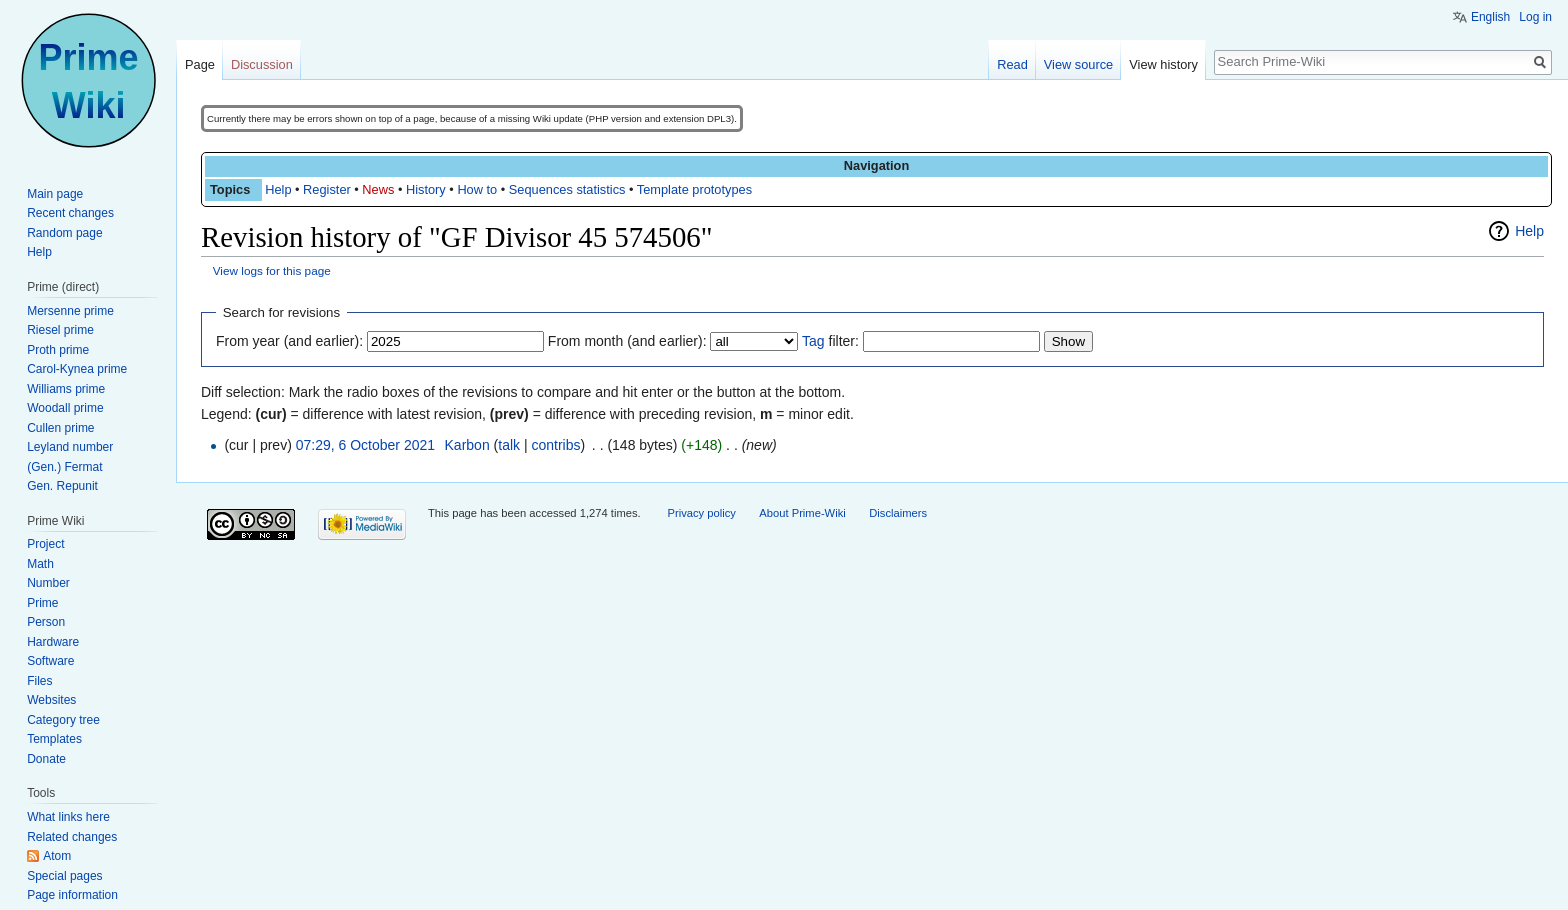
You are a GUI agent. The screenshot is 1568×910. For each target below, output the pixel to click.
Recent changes (70, 213)
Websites (51, 700)
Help (278, 189)
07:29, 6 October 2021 (365, 445)
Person (46, 622)
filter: (830, 341)
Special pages (64, 876)
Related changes (72, 837)
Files (39, 681)
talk (509, 445)
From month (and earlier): (627, 341)
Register (327, 189)
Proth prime (58, 350)
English (1490, 17)
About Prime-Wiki (802, 513)
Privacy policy (701, 513)
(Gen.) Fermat (64, 467)
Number (48, 583)
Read (1012, 64)
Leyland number (70, 447)
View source (1078, 64)
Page (200, 64)
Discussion (262, 64)
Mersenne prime (70, 311)
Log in (1535, 17)
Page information (72, 895)
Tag (813, 341)
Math (40, 564)
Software (50, 661)
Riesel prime (60, 330)
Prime (42, 603)
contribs (555, 445)
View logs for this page (272, 270)
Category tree (63, 720)
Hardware (53, 642)
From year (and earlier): (289, 341)
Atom (57, 856)
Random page (64, 233)
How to (477, 189)
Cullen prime (60, 428)
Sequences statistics (567, 189)
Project (45, 544)
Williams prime (66, 389)
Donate (46, 759)
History (426, 189)
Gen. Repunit (62, 486)
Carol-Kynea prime (77, 369)
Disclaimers (898, 513)
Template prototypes (694, 189)
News (378, 189)
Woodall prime (65, 408)
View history (1163, 64)
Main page (55, 194)
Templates (54, 739)
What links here (68, 817)
